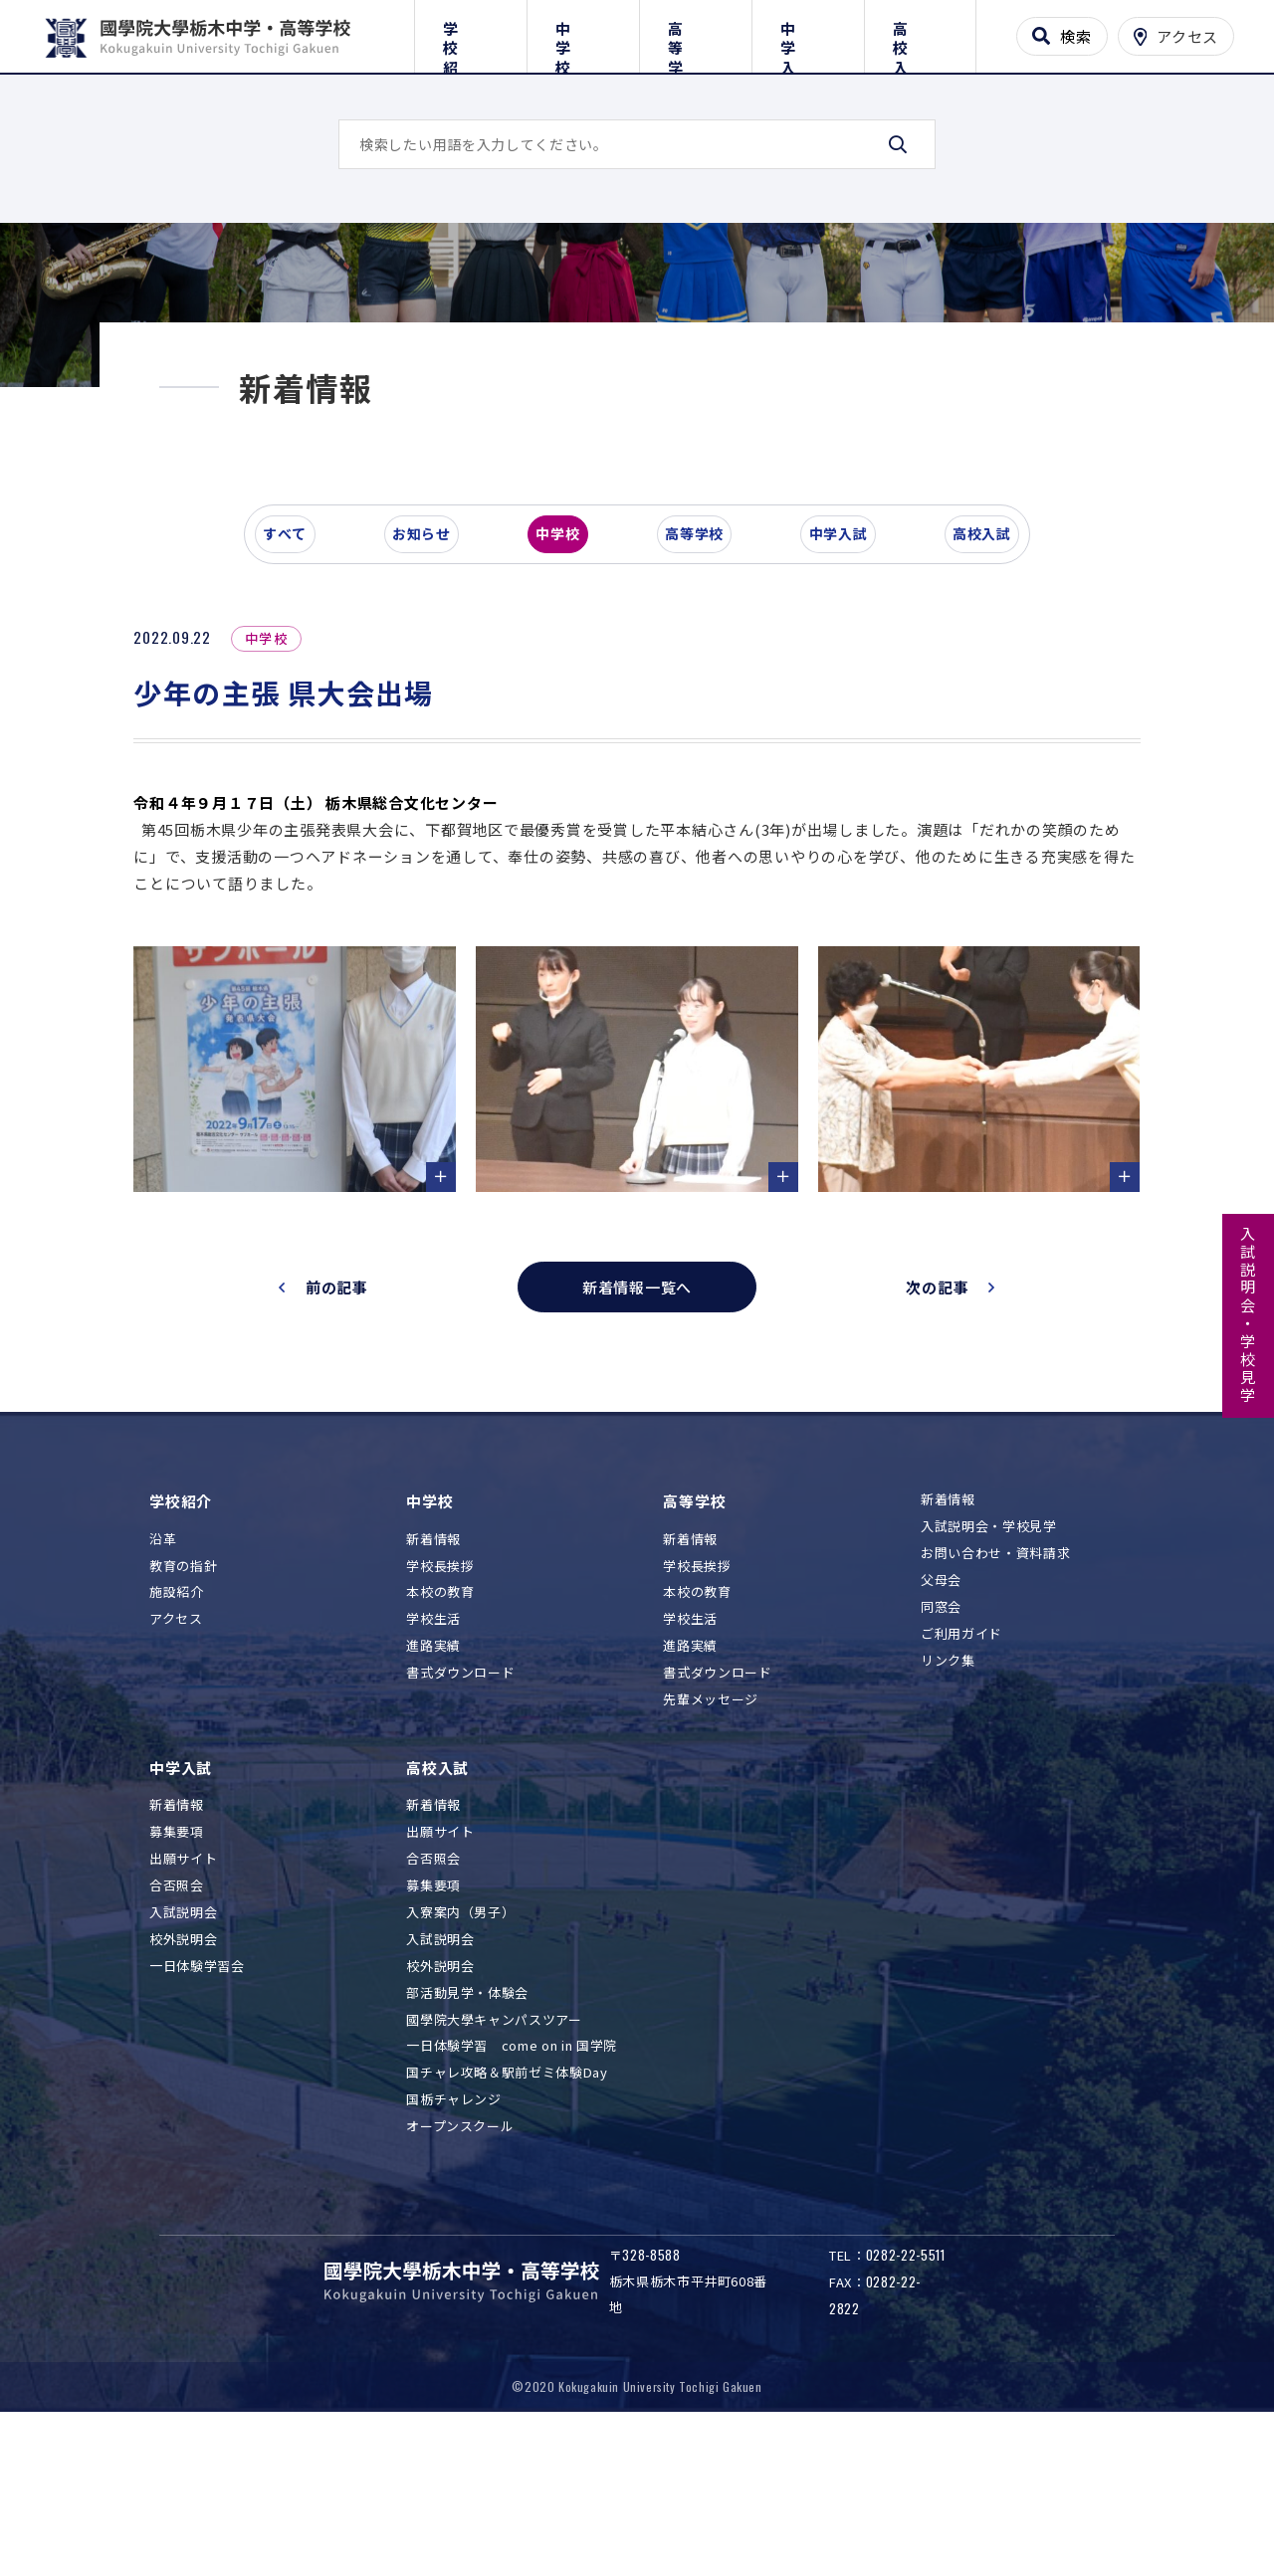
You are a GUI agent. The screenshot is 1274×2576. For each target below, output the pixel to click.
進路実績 (433, 1794)
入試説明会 (183, 2061)
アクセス (176, 1767)
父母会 (941, 1728)
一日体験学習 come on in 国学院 (511, 2194)
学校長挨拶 (440, 1714)
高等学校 (695, 32)
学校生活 (433, 1767)
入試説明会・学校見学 (1248, 1315)
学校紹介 (470, 32)
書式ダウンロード (460, 1821)
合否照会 (176, 2034)
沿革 (162, 1688)
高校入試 (920, 32)
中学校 (582, 32)
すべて (297, 690)
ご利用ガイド (961, 1782)
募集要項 (176, 1980)
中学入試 (807, 32)
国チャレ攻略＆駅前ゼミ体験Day (506, 2221)
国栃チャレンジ (454, 2248)
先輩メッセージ (710, 1848)
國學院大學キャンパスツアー (493, 2167)
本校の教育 (440, 1740)
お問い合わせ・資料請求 (995, 1701)
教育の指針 (183, 1714)
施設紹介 (176, 1740)
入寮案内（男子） (460, 2061)
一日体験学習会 (197, 2114)
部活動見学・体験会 (467, 2141)
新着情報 (433, 1688)
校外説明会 (183, 2088)
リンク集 (948, 1808)
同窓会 (941, 1755)
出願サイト (183, 2007)
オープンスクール (460, 2275)
